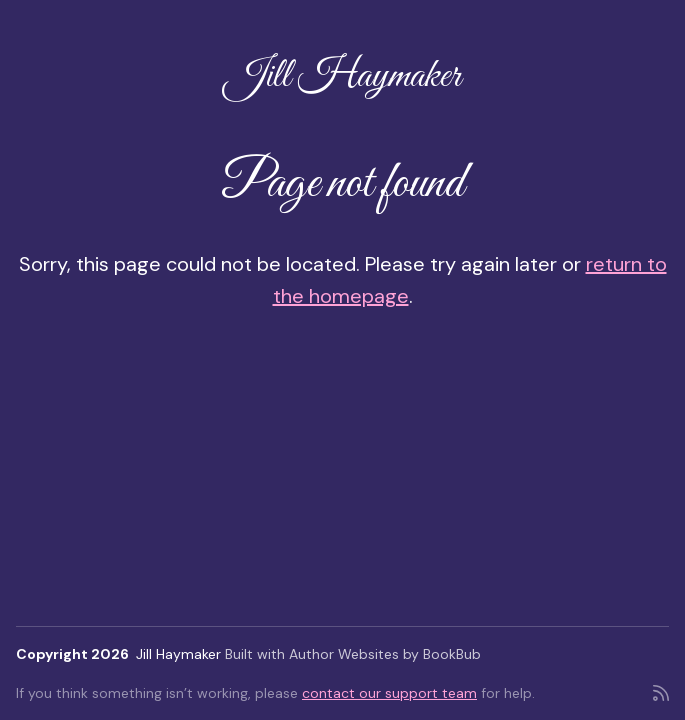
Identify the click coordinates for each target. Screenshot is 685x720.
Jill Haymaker (342, 76)
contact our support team (389, 693)
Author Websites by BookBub (385, 654)
